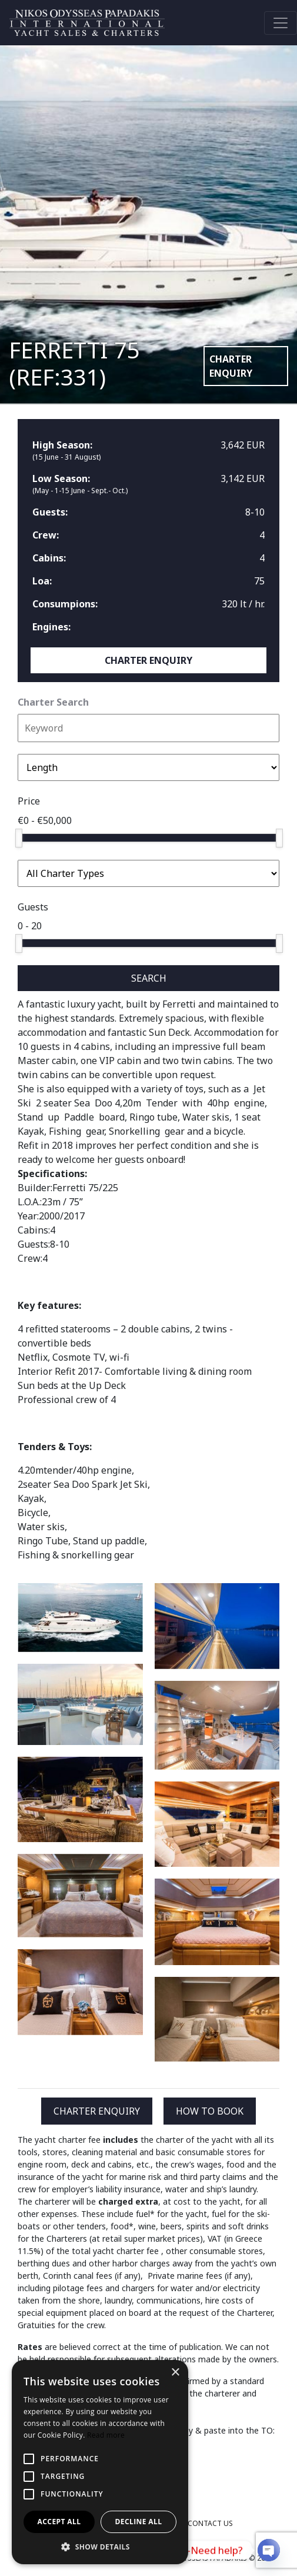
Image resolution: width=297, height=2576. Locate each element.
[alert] (100, 2462)
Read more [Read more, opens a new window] (106, 2435)
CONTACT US (210, 2523)
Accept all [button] (59, 2522)
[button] (100, 2546)
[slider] (18, 838)
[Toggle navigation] (280, 23)
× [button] (175, 2372)
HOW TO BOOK (209, 2111)
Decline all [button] (138, 2522)
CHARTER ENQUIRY (230, 366)
